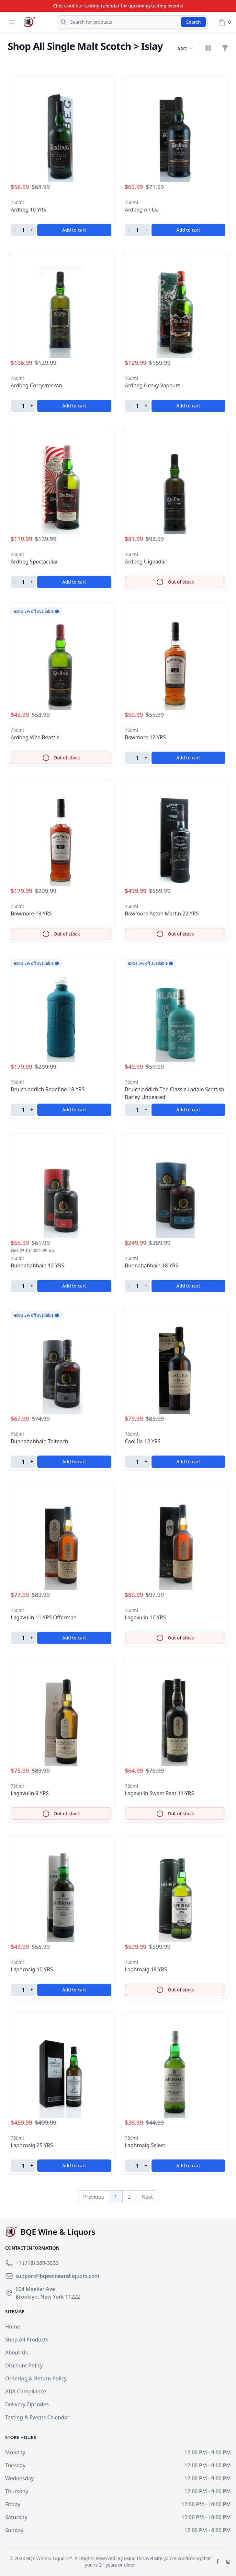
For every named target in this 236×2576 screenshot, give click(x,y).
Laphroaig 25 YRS (32, 2145)
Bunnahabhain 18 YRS (151, 1265)
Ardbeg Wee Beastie (35, 737)
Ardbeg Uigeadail (146, 561)
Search (193, 22)
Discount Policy (24, 2365)
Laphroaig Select (145, 2145)
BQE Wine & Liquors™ (49, 2558)
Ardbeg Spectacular (34, 561)
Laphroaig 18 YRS (146, 1969)
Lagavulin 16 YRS (145, 1617)
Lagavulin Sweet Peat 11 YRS (159, 1793)
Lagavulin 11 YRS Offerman (44, 1617)
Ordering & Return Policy (36, 2378)
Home (12, 2326)
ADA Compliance (25, 2391)
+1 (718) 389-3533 (37, 2263)
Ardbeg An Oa (142, 209)
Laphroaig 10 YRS (32, 1969)
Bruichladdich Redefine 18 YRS (47, 1089)
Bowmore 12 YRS (145, 737)
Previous (93, 2196)
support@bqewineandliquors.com (57, 2276)
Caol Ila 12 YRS (143, 1441)
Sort (185, 48)
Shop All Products (27, 2339)
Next (147, 2196)
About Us (16, 2352)
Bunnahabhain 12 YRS (37, 1265)
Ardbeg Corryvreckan (36, 385)
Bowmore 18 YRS (31, 913)
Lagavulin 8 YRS (30, 1793)
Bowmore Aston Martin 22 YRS (162, 913)
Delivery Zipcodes (27, 2404)
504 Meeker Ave (35, 2288)
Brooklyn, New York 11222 (48, 2296)
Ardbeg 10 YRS (28, 209)
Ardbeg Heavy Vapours (152, 385)
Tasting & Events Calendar (37, 2417)
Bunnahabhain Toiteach (39, 1441)
